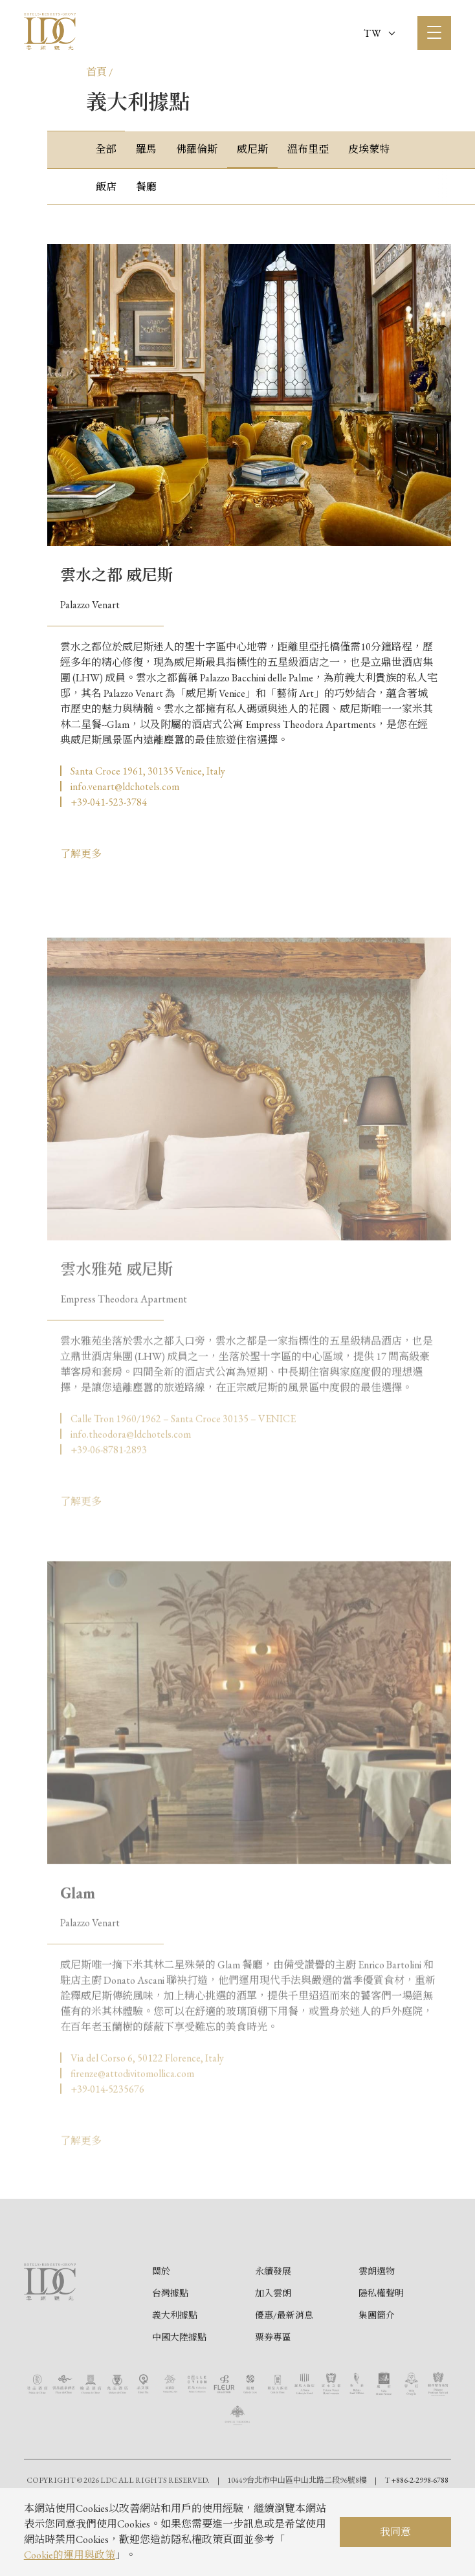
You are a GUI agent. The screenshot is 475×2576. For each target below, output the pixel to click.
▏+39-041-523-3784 (103, 802)
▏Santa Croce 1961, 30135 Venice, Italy (142, 771)
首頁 (96, 72)
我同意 (395, 2531)
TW (379, 33)
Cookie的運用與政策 (69, 2555)
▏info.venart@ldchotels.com (119, 786)
